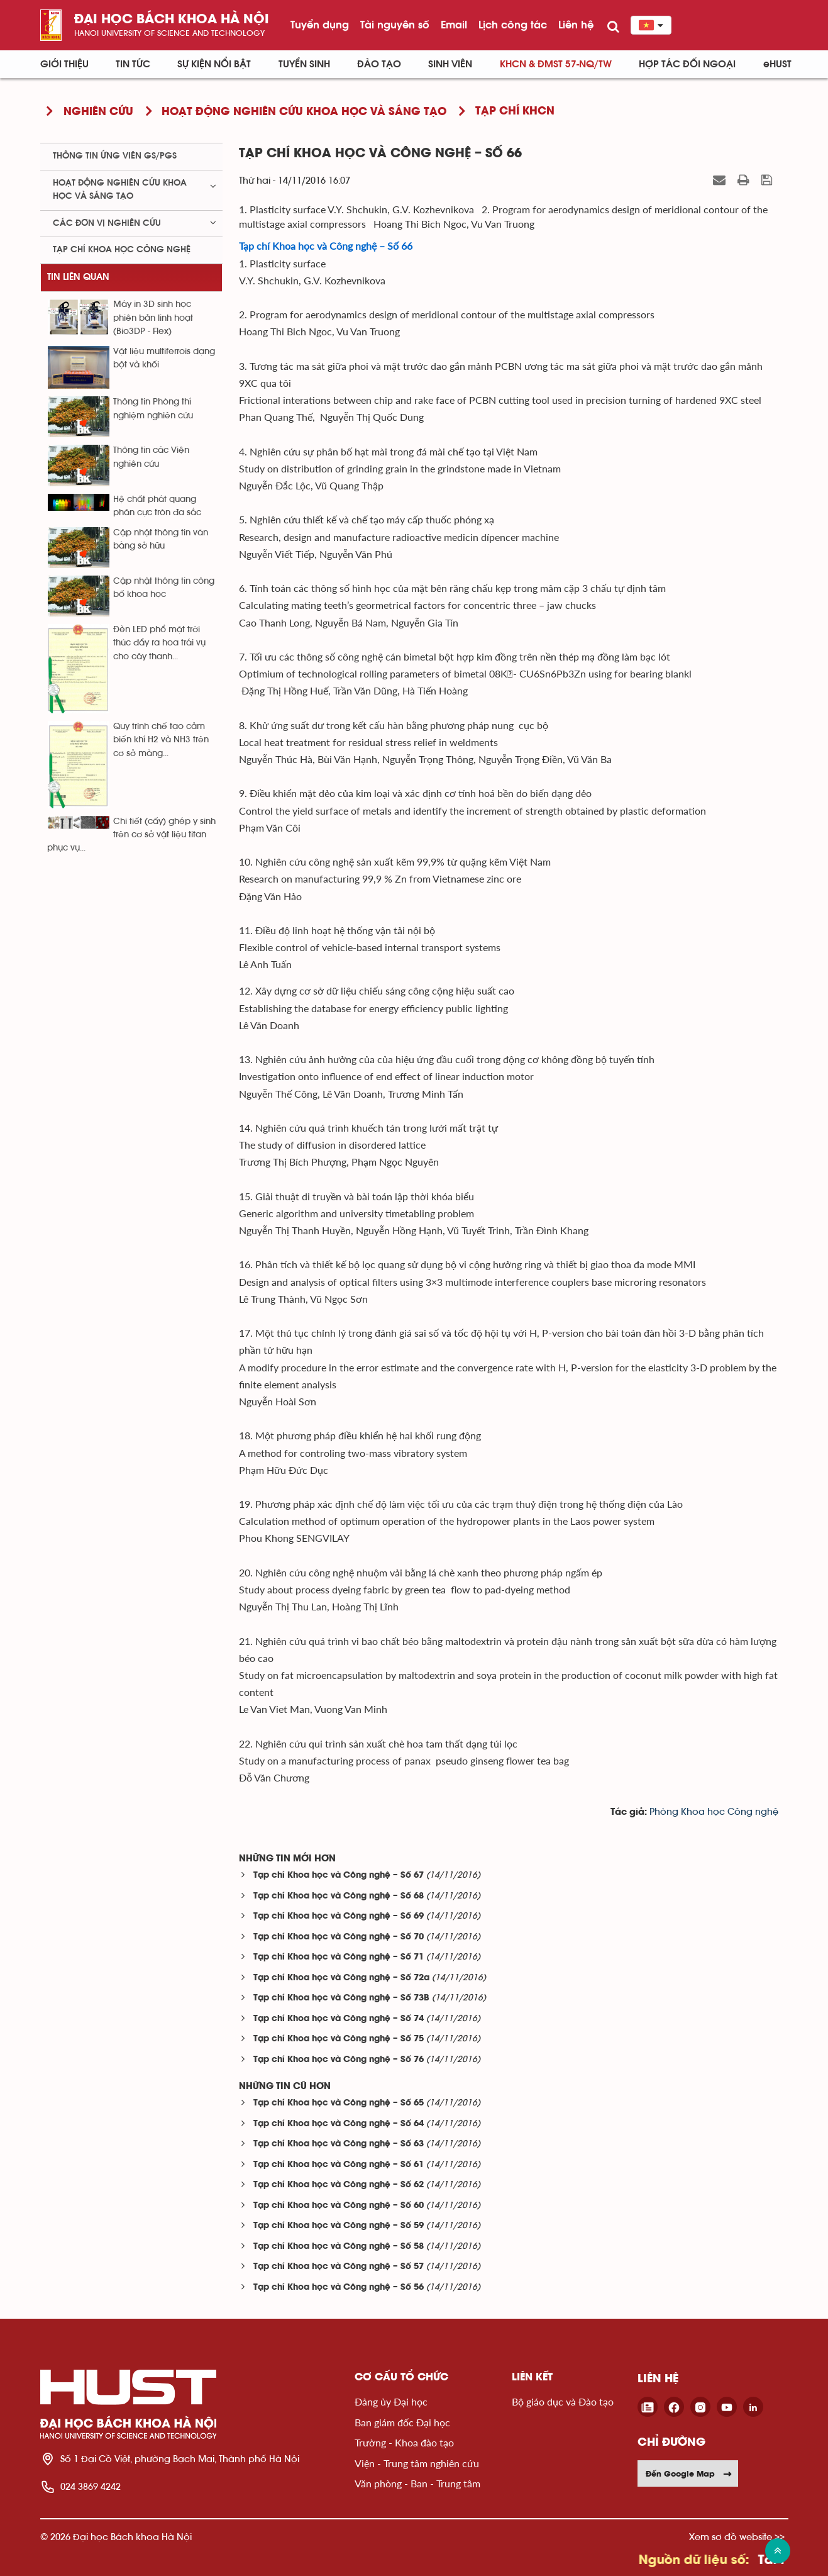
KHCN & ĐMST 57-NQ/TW (556, 64)
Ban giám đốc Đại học (402, 2422)
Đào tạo (379, 64)
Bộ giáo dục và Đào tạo (563, 2401)
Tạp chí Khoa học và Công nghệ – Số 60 (338, 2206)
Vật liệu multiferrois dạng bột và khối (164, 358)
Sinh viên (450, 64)
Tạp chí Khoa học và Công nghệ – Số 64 (338, 2124)
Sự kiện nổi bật (214, 64)
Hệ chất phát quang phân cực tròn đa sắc (157, 506)
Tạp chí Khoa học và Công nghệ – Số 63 (338, 2144)
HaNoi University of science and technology (169, 33)
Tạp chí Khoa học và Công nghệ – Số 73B (341, 1998)
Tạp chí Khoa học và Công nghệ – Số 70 (338, 1937)
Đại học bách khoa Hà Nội (171, 20)
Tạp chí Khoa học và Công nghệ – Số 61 (338, 2165)
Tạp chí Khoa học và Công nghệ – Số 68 (338, 1896)
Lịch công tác (512, 24)
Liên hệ (575, 24)
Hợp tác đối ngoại (687, 64)
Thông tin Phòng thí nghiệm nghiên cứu (153, 409)
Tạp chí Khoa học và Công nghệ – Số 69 (338, 1916)
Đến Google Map (689, 2473)
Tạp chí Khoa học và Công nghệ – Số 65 (338, 2103)
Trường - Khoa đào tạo (404, 2442)
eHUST (777, 64)
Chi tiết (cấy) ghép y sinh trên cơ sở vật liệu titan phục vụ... (131, 835)
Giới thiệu (64, 64)
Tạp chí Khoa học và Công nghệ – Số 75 (338, 2039)
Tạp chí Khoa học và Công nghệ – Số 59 (338, 2226)
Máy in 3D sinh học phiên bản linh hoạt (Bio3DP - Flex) (153, 318)
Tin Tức (133, 64)
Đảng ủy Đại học (391, 2401)
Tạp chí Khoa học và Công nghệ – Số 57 (338, 2267)
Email (454, 24)
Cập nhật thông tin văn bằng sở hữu (160, 539)
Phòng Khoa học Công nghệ (713, 1812)
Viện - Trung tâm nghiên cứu (417, 2463)
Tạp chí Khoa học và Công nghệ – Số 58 (338, 2247)
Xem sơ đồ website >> (737, 2537)
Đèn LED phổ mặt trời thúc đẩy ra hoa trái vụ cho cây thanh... (159, 643)
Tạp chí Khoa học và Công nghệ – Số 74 (338, 2019)
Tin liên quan (78, 277)
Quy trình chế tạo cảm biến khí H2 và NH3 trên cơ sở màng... (161, 740)
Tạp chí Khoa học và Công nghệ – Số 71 (338, 1957)
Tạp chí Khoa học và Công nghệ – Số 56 (338, 2287)
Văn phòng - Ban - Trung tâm (417, 2483)
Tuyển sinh (304, 64)
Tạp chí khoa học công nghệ (121, 249)
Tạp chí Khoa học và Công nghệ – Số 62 (338, 2185)
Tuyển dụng (319, 24)
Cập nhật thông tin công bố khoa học (163, 588)
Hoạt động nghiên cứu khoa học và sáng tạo (120, 190)
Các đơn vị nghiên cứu (107, 223)
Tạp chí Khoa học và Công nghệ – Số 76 (338, 2060)
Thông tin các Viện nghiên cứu (151, 457)
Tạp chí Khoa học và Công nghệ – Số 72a (341, 1978)
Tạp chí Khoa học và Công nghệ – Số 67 (338, 1875)
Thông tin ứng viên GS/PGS (115, 156)
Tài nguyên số (394, 24)
